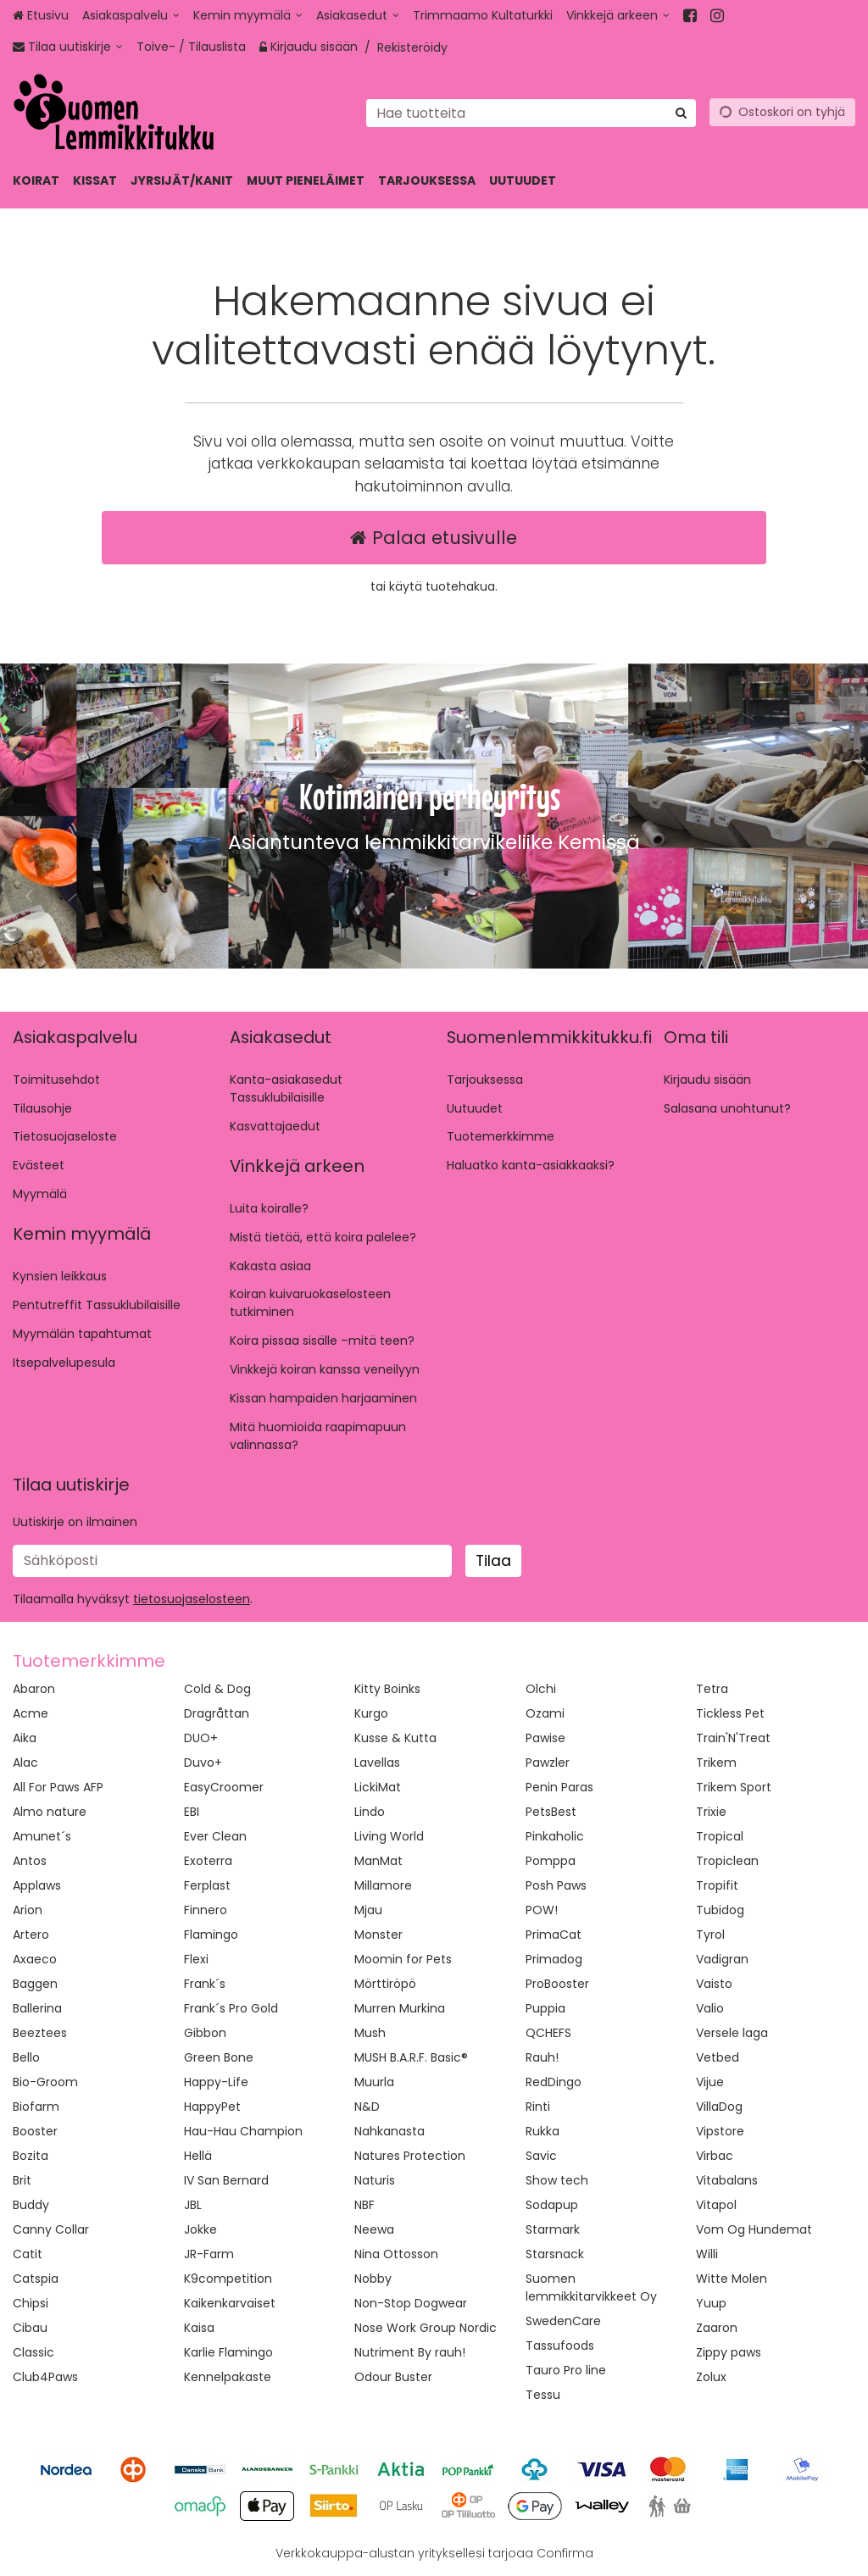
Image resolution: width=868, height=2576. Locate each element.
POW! (542, 1909)
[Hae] (681, 112)
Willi (707, 2254)
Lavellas (377, 1762)
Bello (26, 2057)
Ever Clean (215, 1836)
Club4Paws (45, 2376)
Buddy (31, 2204)
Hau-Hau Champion (243, 2131)
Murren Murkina (399, 2008)
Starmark (553, 2229)
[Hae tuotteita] (531, 112)
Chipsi (30, 2303)
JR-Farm (209, 2254)
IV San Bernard (226, 2180)
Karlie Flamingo (228, 2352)
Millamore (383, 1885)
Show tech (557, 2180)
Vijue (710, 2082)
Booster (35, 2131)
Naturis (374, 2180)
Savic (541, 2155)
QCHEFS (548, 2032)
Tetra (712, 1688)
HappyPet (212, 2106)
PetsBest (551, 1811)
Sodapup (552, 2204)
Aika (24, 1737)
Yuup (711, 2303)
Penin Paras (559, 1787)
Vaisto (714, 1983)
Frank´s (204, 1983)
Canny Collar (51, 2229)
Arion (27, 1909)
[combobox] (531, 112)
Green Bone (218, 2057)
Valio (710, 2008)
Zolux (711, 2376)
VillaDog (719, 2106)
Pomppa (551, 1860)
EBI (191, 1811)
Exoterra (208, 1860)
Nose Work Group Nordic (425, 2327)
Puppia (545, 2008)
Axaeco (35, 1959)
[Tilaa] (493, 1561)
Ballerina (37, 2008)
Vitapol (716, 2204)
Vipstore (720, 2131)
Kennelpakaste (227, 2376)
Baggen (35, 1983)
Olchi (541, 1688)
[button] (191, 1599)
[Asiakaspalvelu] (130, 15)
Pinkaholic (555, 1836)
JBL (193, 2204)
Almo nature (49, 1811)
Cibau (30, 2327)
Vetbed (717, 2057)
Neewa (374, 2229)
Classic (33, 2352)
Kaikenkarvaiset (229, 2303)
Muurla (374, 2082)
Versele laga (732, 2032)
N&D (367, 2106)
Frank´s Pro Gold (231, 2008)
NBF (364, 2204)
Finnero (205, 1909)
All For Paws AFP (58, 1787)
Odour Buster (393, 2376)
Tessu (543, 2394)
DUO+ (201, 1737)
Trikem (716, 1762)
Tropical (719, 1836)
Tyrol (710, 1934)
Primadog (554, 1959)
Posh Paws (556, 1885)
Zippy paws (728, 2352)
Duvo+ (203, 1762)
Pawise (545, 1737)
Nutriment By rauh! (409, 2352)
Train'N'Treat (733, 1737)
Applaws (37, 1885)
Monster (378, 1934)
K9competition (228, 2278)
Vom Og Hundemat (754, 2229)
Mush (370, 2032)
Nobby (373, 2278)
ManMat (378, 1860)
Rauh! (542, 2057)
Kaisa (199, 2327)
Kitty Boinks (387, 1688)
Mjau (368, 1909)
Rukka (542, 2131)
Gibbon (205, 2032)
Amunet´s (42, 1836)
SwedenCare (563, 2320)
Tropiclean (727, 1860)
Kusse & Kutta (395, 1737)
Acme (30, 1713)
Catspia (35, 2278)
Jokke (200, 2229)
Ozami (545, 1713)
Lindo (369, 1811)
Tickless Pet (730, 1713)
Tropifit (717, 1885)
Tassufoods (560, 2345)
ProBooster (557, 1983)
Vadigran (722, 1959)
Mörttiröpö (385, 1983)
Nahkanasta (389, 2131)
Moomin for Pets (403, 1959)
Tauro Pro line (566, 2370)
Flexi (196, 1959)
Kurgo (371, 1713)
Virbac (714, 2155)
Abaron (34, 1688)
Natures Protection (409, 2155)
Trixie (711, 1811)
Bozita (30, 2155)
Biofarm (36, 2106)
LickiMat (377, 1787)
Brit (22, 2180)
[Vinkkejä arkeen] (617, 15)
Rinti (538, 2106)
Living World (389, 1836)
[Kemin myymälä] (247, 15)
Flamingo (211, 1934)
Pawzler (548, 1762)
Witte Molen (731, 2278)
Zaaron (716, 2327)
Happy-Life (216, 2082)
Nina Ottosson (396, 2254)
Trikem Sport (733, 1787)
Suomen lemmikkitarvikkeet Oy (591, 2287)
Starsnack (555, 2254)
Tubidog (720, 1909)
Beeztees (40, 2032)
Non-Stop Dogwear (410, 2303)
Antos (30, 1860)
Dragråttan (216, 1713)
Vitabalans (727, 2180)
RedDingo (553, 2082)
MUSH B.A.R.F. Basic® (411, 2057)
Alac (25, 1762)
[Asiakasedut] (357, 15)
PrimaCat (553, 1934)
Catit (27, 2254)
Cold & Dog (217, 1688)
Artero (31, 1934)
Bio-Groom (45, 2082)
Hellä (198, 2155)
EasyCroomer (224, 1787)
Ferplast (207, 1885)
